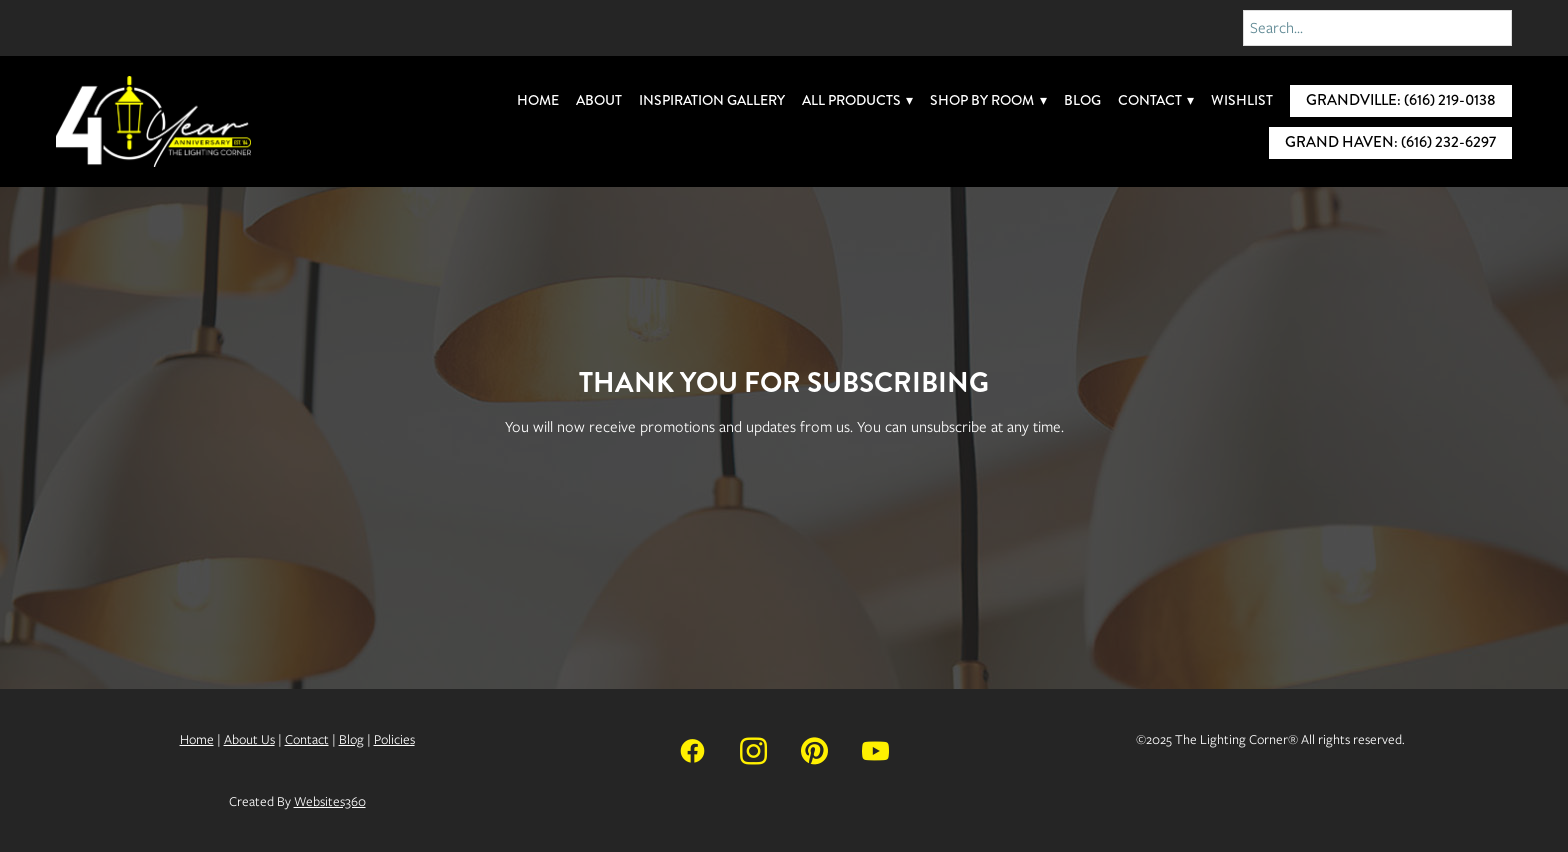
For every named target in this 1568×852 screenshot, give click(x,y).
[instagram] (753, 749)
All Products (858, 100)
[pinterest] (814, 749)
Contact (1156, 100)
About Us (249, 739)
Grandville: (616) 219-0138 (1401, 100)
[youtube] (875, 749)
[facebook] (692, 749)
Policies (394, 739)
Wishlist (1242, 100)
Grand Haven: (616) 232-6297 (1390, 142)
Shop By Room (988, 100)
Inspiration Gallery (712, 100)
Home (538, 100)
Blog (1082, 100)
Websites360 (330, 801)
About (599, 100)
